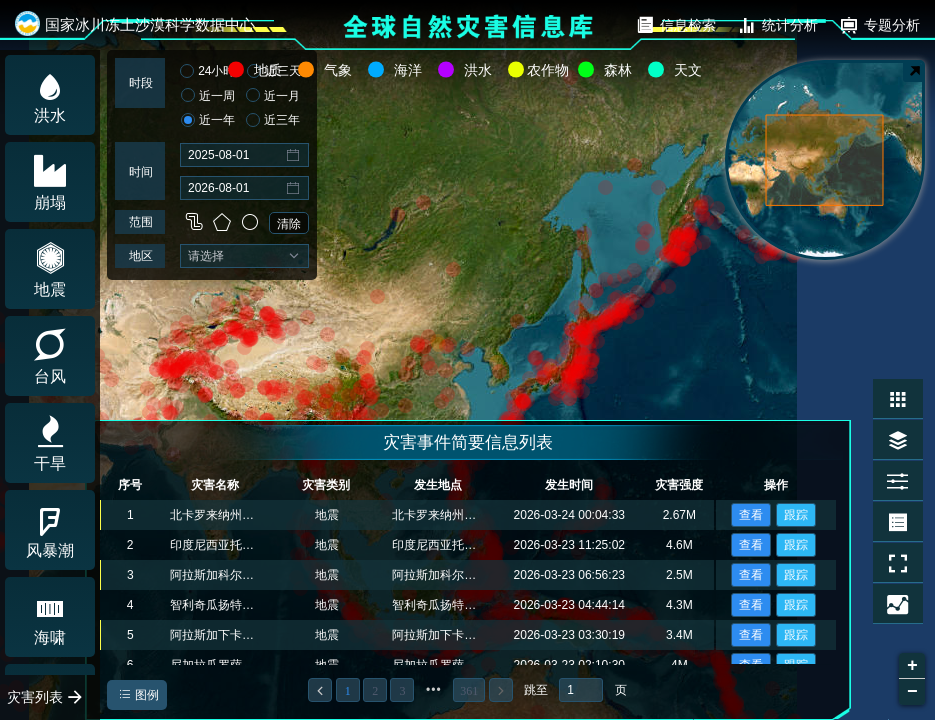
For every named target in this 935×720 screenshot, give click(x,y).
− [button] (912, 692)
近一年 (208, 121)
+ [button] (912, 666)
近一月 (273, 96)
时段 (141, 83)
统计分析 (777, 25)
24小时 (207, 72)
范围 (141, 222)
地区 (141, 256)
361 (469, 691)
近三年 (273, 121)
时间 (141, 172)
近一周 (208, 96)
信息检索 (675, 25)
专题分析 (879, 25)
